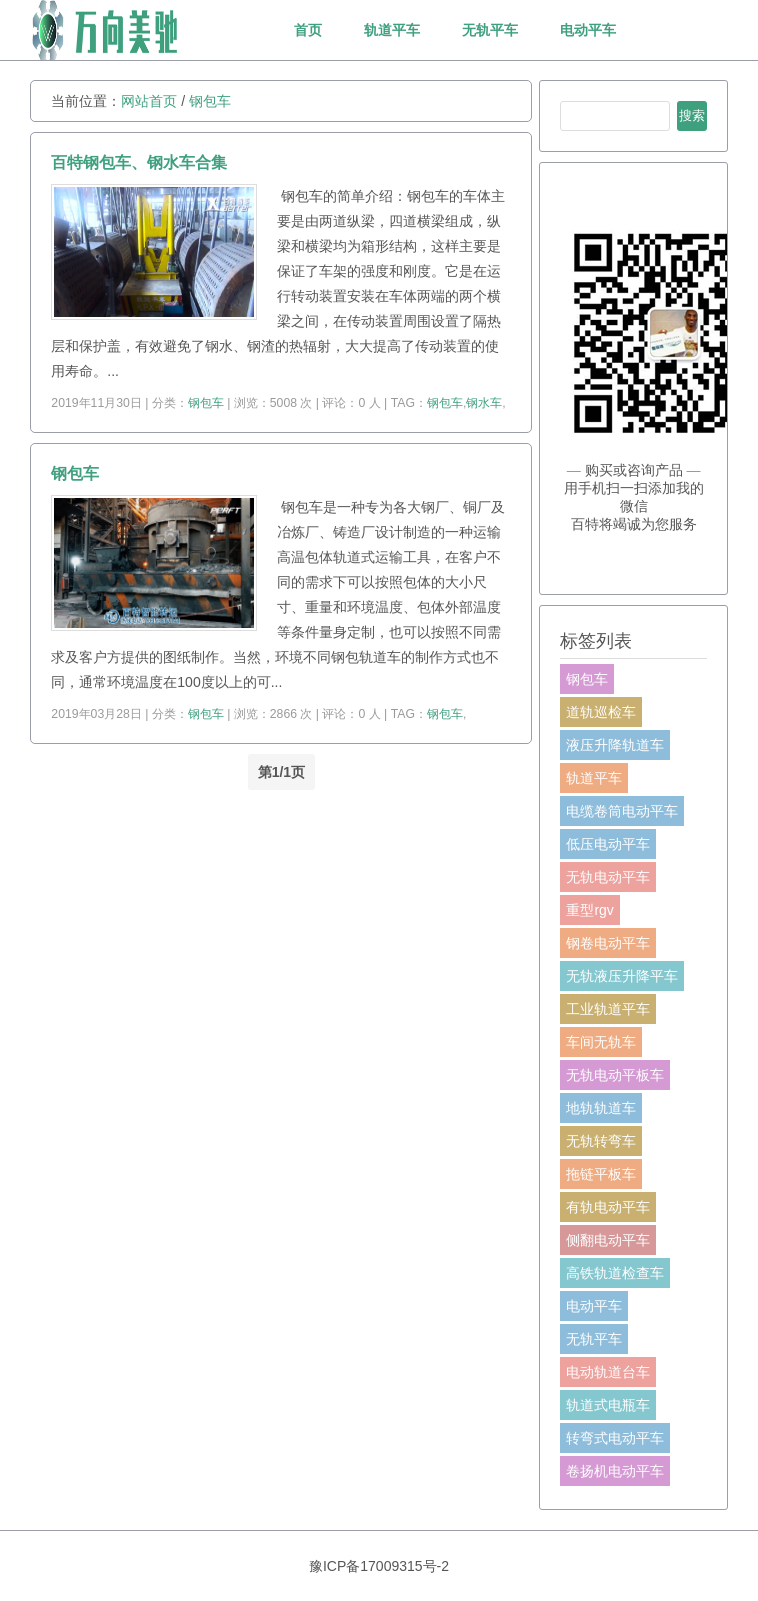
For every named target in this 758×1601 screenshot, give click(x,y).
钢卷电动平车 (608, 943)
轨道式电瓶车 (608, 1405)
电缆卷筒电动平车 (622, 811)
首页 (308, 30)
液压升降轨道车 (615, 745)
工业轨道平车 (608, 1009)
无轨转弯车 (601, 1141)
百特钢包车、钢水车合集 (139, 162)
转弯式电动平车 (615, 1438)
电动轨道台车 (608, 1372)
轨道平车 (392, 30)
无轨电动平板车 (615, 1075)
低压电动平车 (608, 844)
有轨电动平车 (608, 1207)
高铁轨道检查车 (615, 1273)
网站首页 (149, 101)
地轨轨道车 (601, 1108)
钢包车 (210, 101)
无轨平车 (490, 30)
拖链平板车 (601, 1174)
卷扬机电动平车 (615, 1471)
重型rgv (589, 910)
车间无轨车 (601, 1042)
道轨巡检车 (601, 712)
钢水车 (484, 403)
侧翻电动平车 (608, 1240)
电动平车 (588, 30)
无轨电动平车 (608, 877)
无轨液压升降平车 (622, 976)
